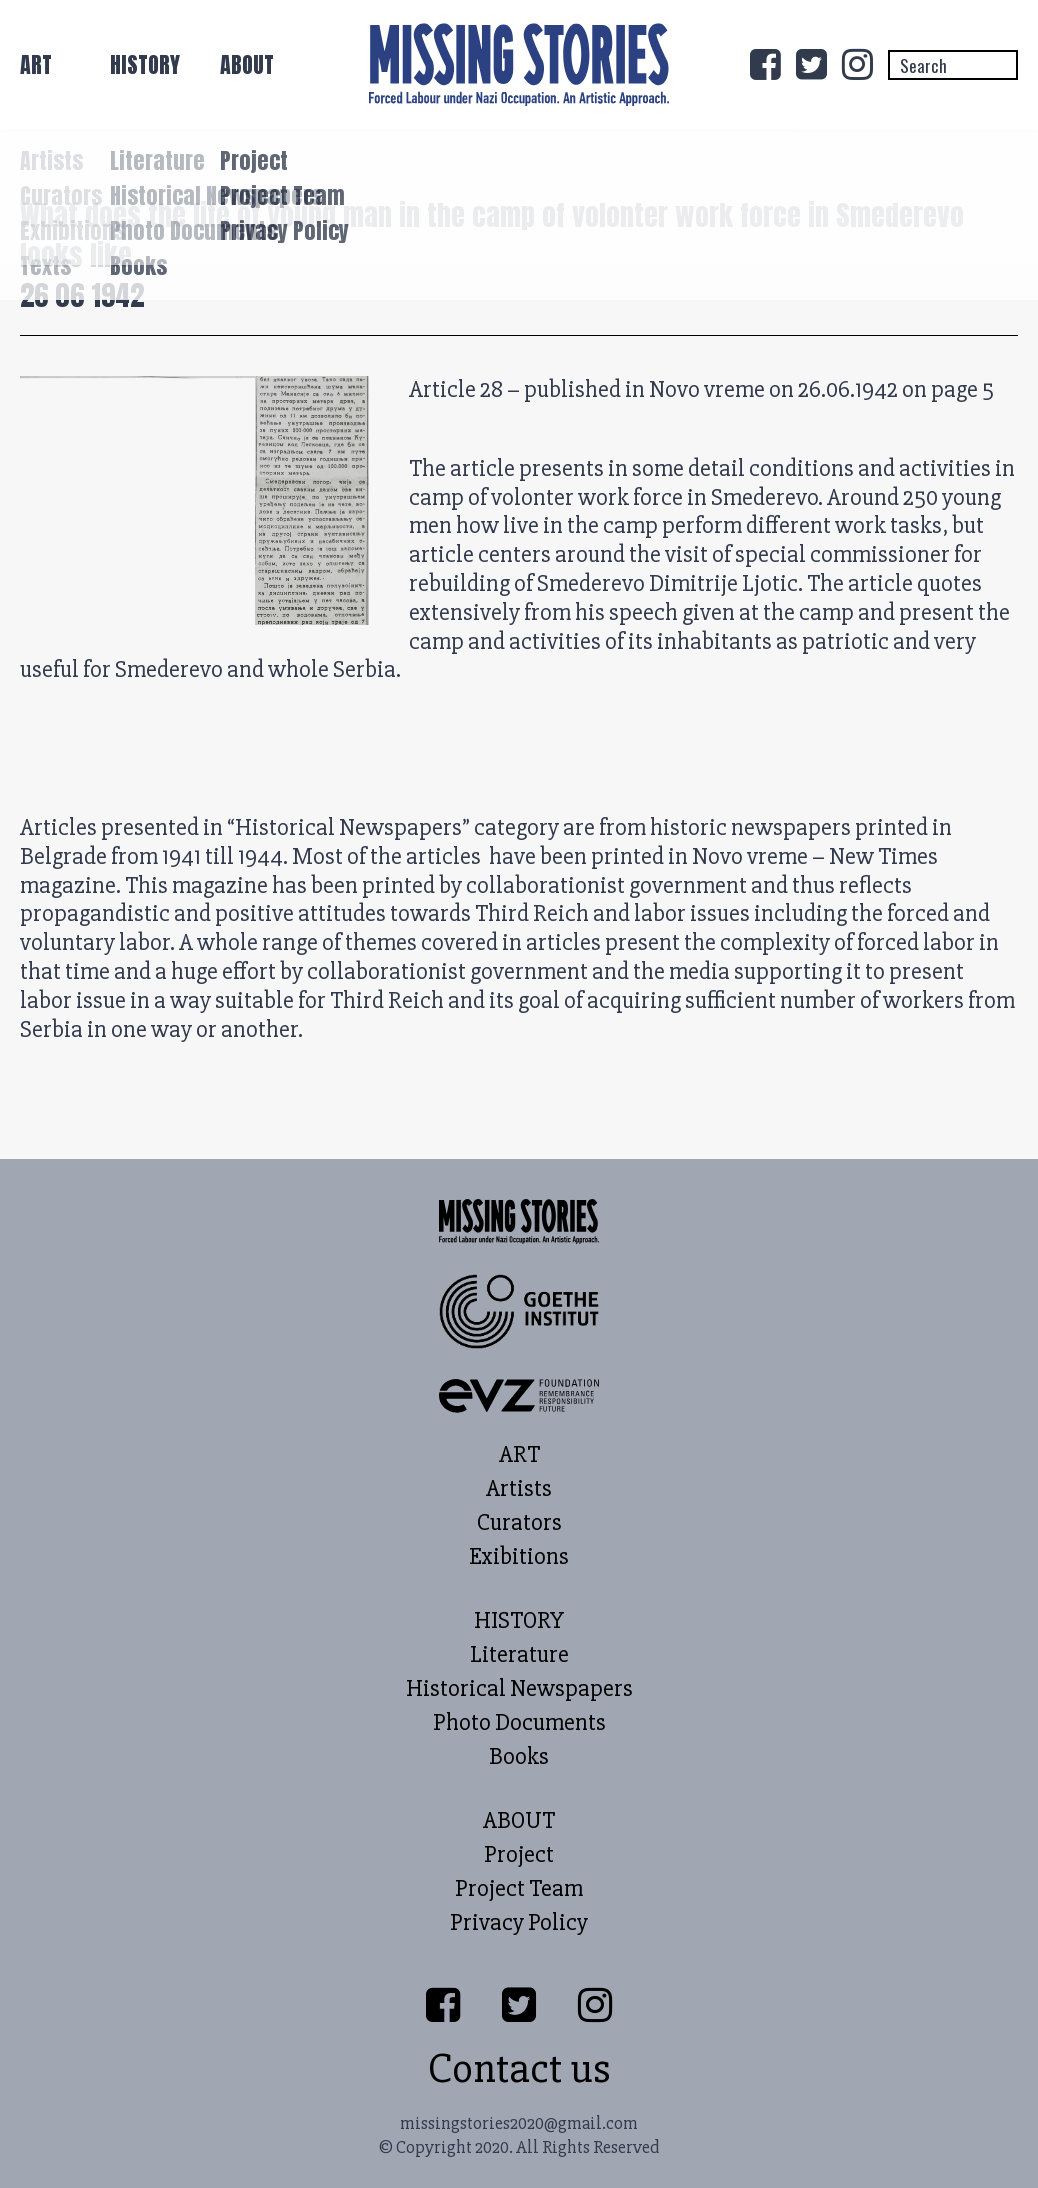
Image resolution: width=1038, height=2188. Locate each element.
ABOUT (247, 65)
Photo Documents (519, 1723)
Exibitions (519, 1557)
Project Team (519, 1889)
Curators (519, 1523)
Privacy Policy (519, 1923)
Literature (519, 1655)
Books (519, 1757)
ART (36, 65)
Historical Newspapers (519, 1689)
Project (519, 1855)
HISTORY (145, 65)
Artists (519, 1489)
